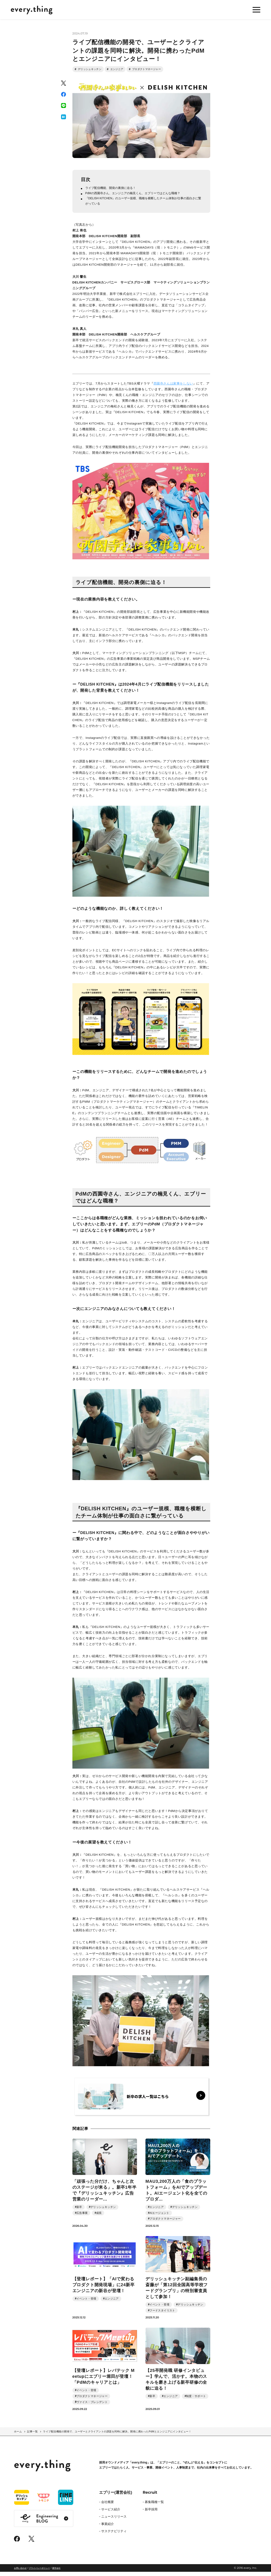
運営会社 (56, 2572)
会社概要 (107, 2506)
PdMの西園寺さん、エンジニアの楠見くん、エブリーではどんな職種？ (137, 196)
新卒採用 (151, 2513)
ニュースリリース (114, 2521)
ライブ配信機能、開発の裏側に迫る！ (113, 190)
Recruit (150, 2497)
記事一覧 (32, 2435)
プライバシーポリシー (39, 2572)
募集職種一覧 (154, 2506)
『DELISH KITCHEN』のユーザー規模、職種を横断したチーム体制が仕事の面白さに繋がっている (143, 205)
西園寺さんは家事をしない (173, 387)
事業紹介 (107, 2528)
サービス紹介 (110, 2513)
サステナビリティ (114, 2535)
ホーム (18, 2435)
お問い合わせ (20, 2572)
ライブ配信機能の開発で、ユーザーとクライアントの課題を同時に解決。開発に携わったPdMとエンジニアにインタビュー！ (117, 2435)
